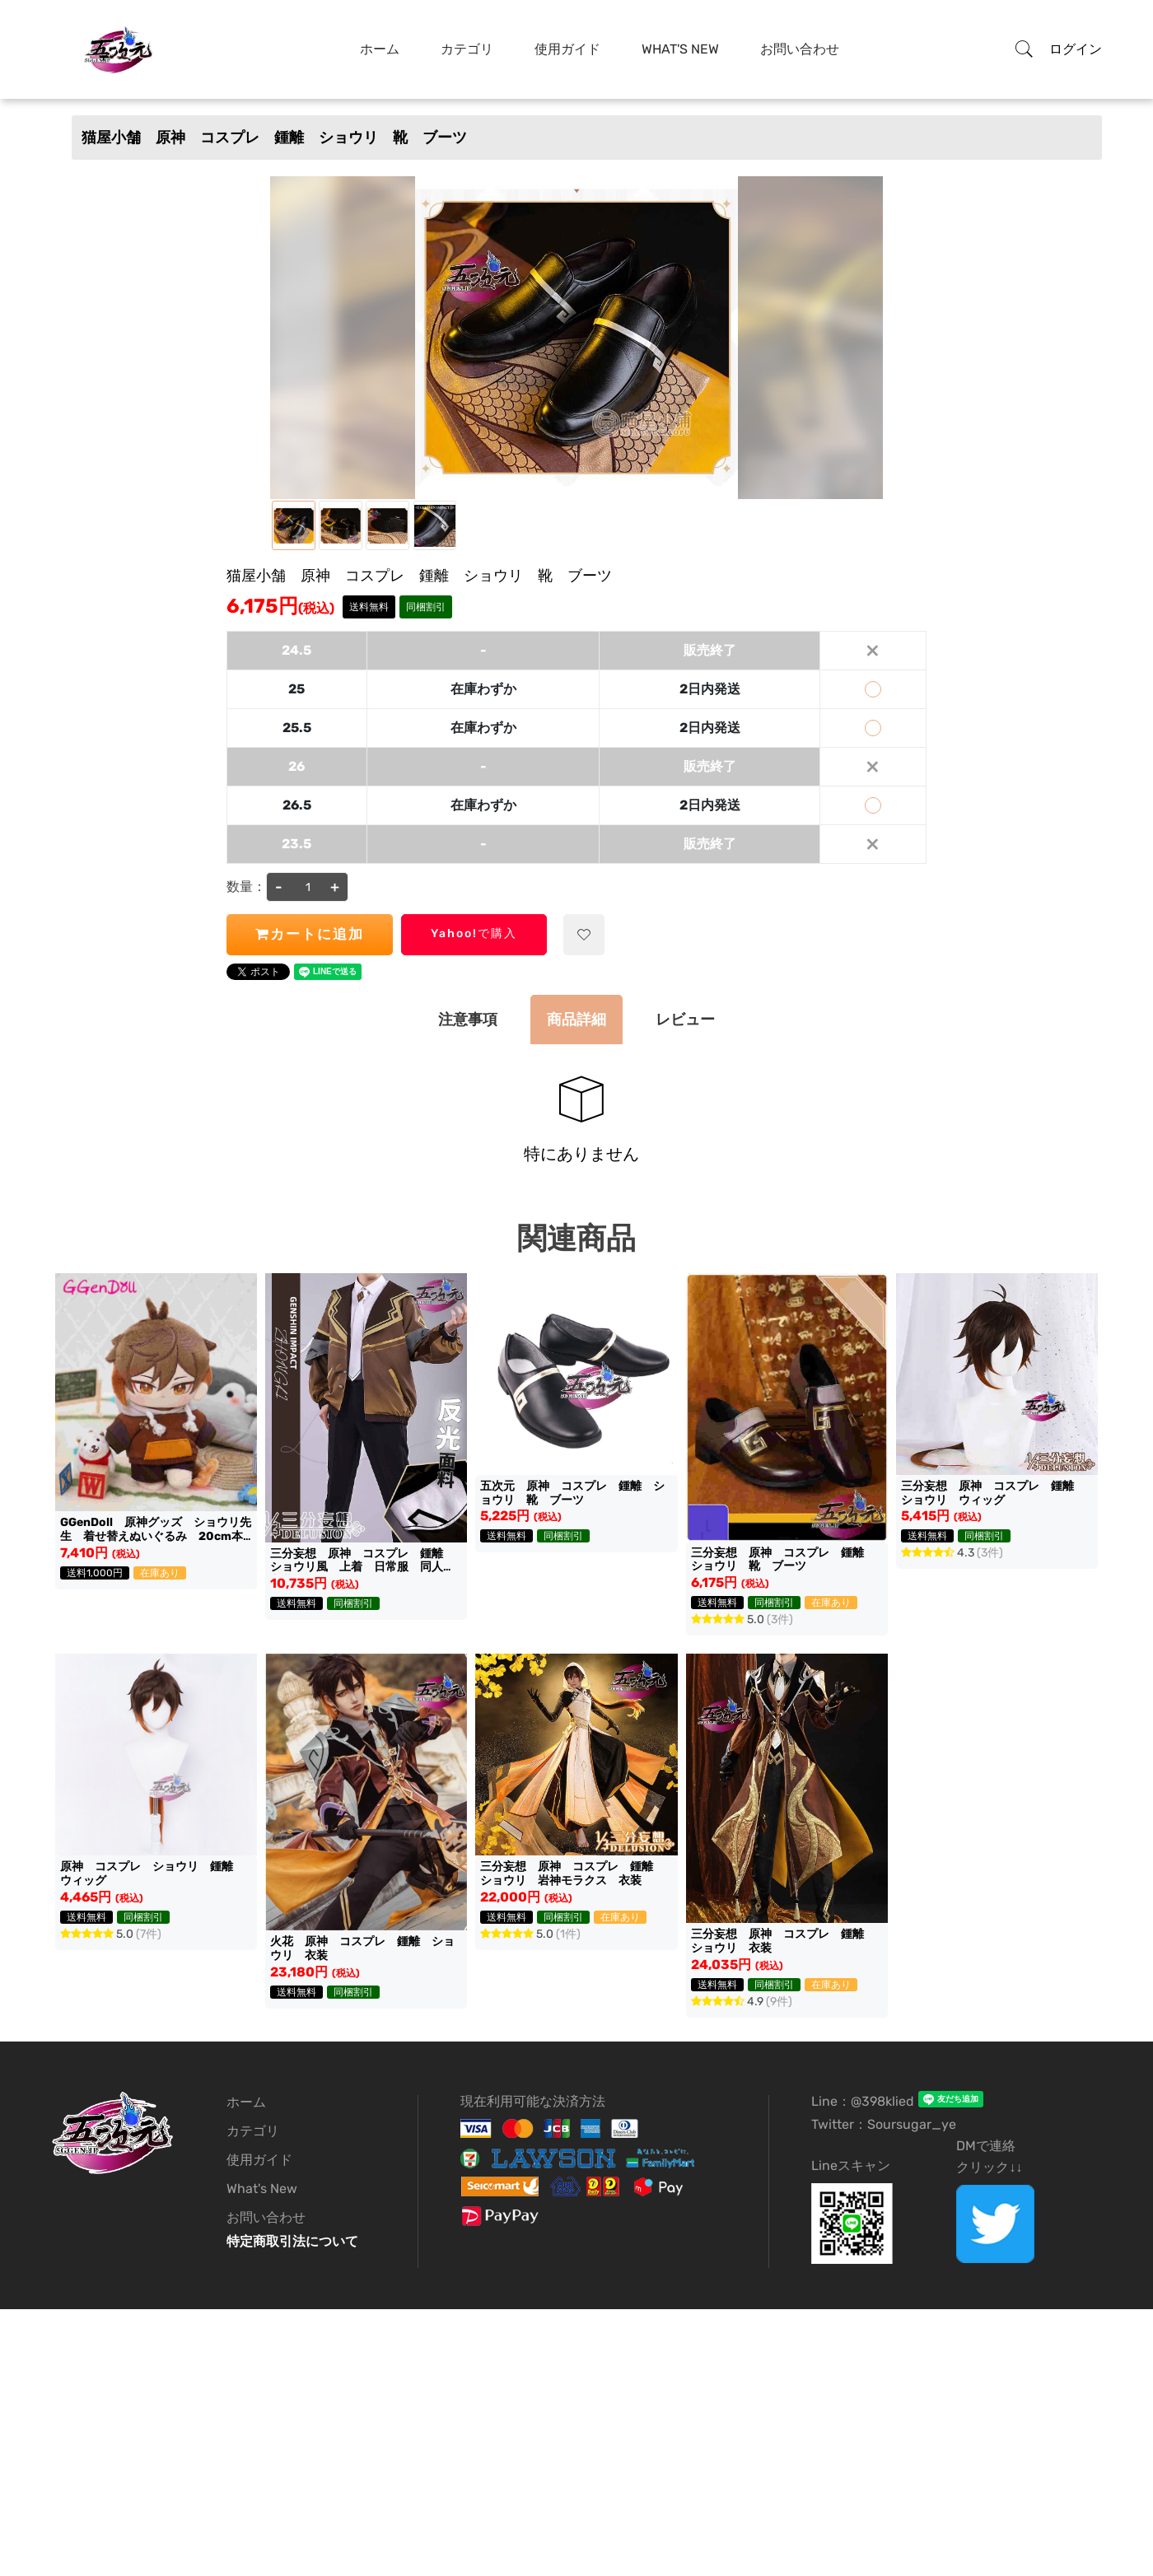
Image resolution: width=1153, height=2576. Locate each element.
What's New (680, 49)
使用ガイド (567, 49)
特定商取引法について (292, 2241)
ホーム (379, 49)
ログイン (1075, 49)
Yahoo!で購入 (474, 933)
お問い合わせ (799, 49)
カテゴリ (467, 49)
